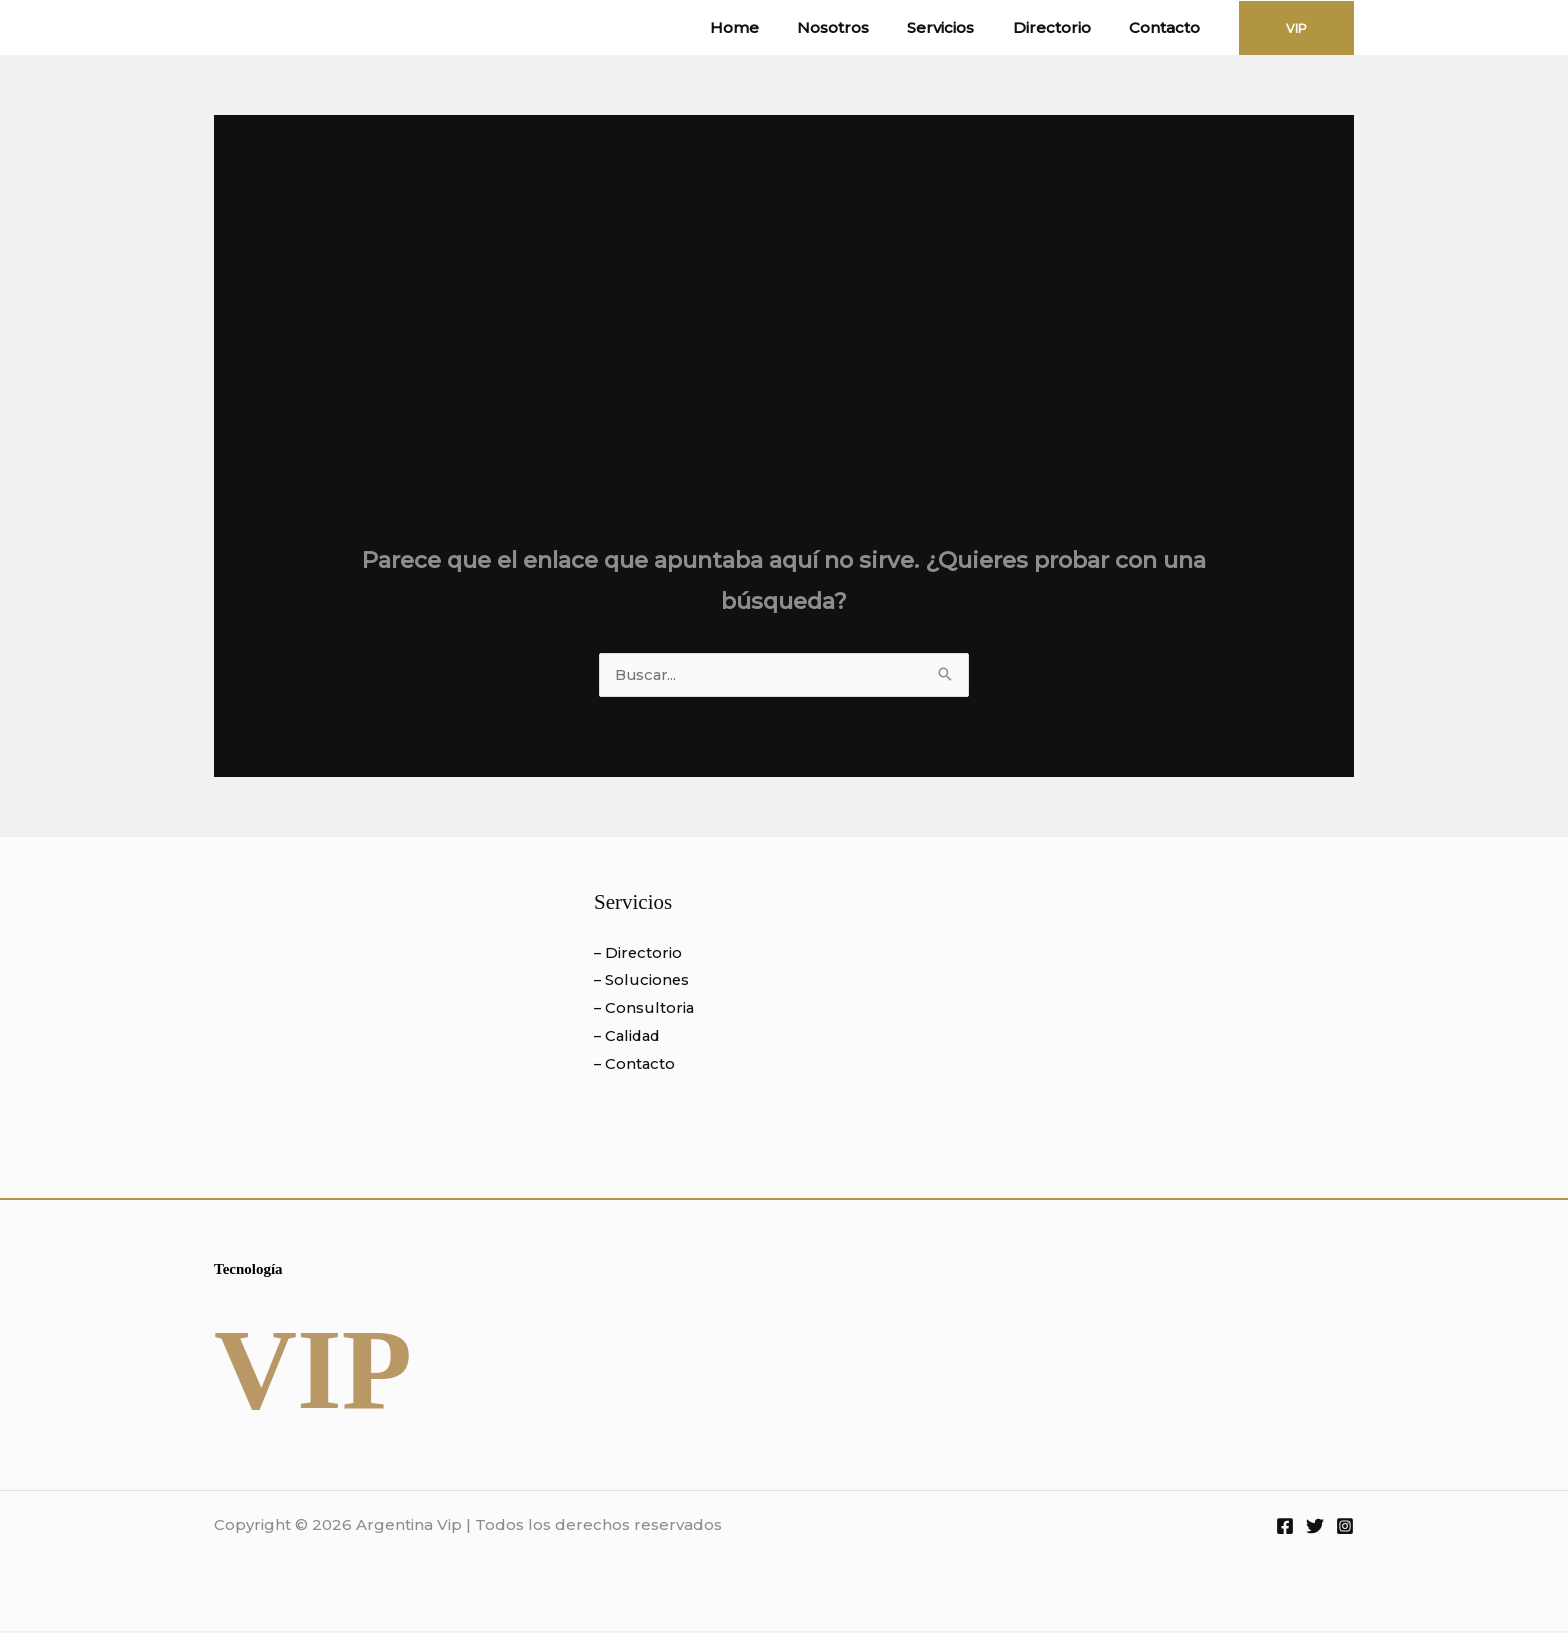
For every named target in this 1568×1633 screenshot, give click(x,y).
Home (771, 27)
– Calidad (629, 1037)
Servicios (961, 27)
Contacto (1168, 27)
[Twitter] (1315, 1528)
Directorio (1064, 27)
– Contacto (635, 1065)
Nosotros (862, 27)
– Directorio (639, 954)
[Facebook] (1285, 1528)
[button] (1296, 28)
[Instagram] (1345, 1528)
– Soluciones (642, 982)
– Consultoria (645, 1009)
